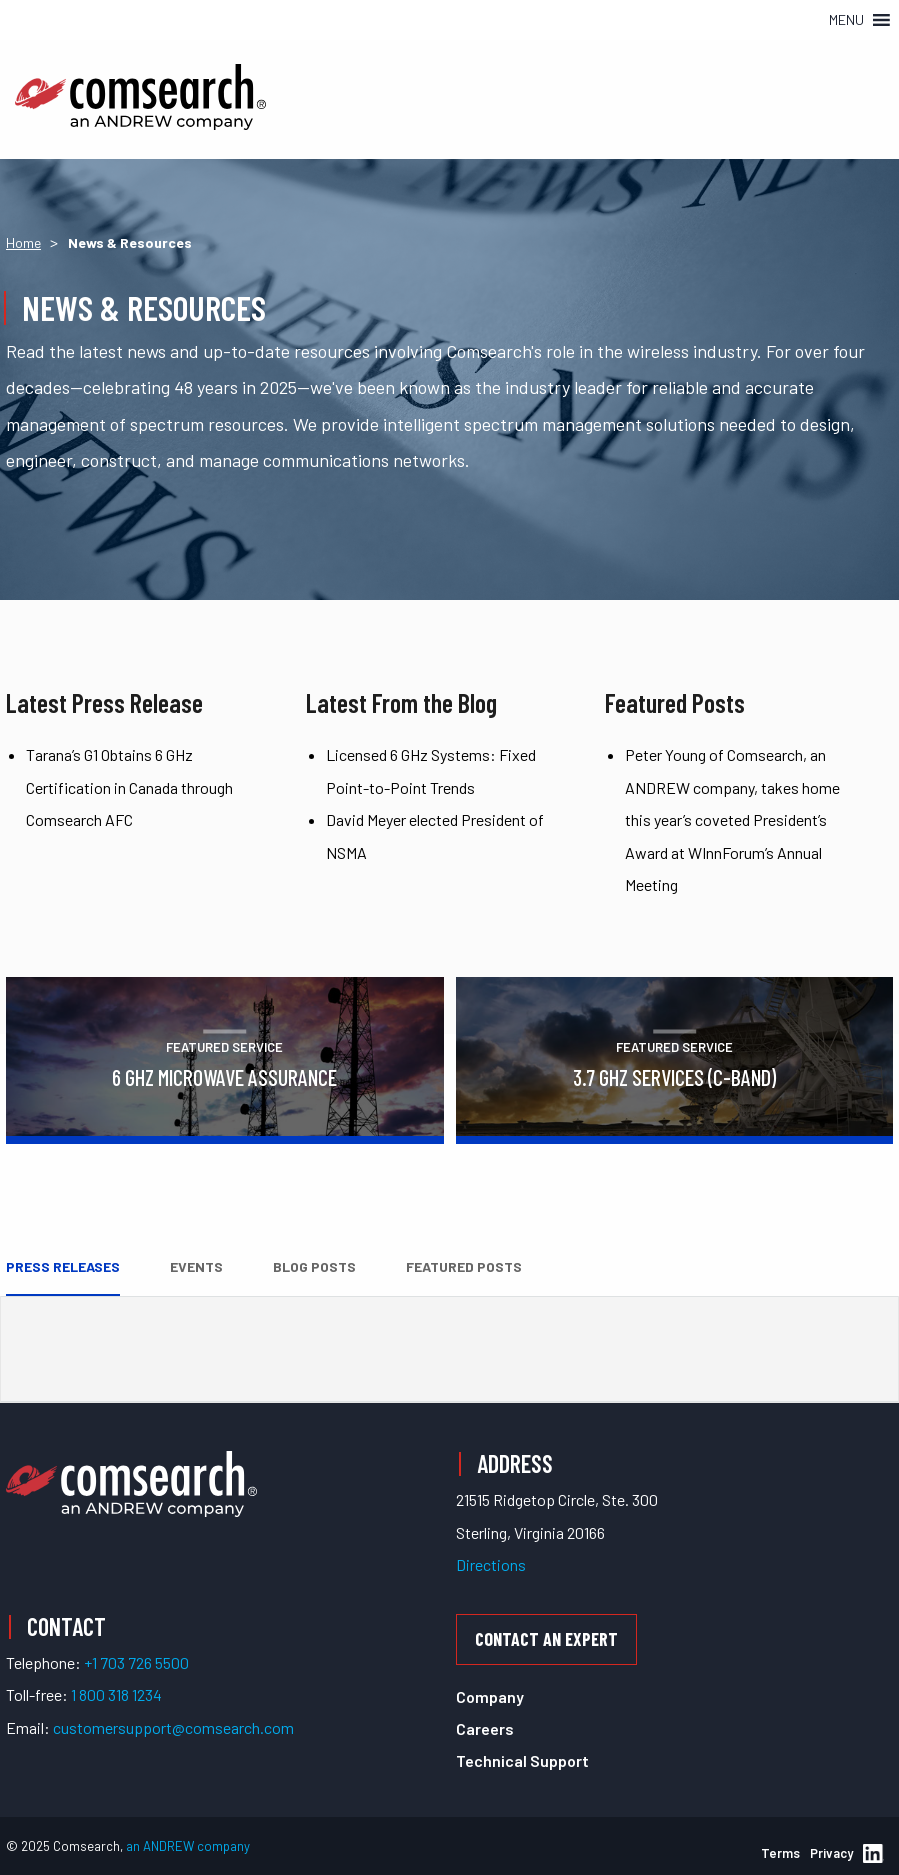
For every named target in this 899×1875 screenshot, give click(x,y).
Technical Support (522, 1760)
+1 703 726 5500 (136, 1662)
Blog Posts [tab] (314, 1266)
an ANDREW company (188, 1846)
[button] (846, 20)
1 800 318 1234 (116, 1694)
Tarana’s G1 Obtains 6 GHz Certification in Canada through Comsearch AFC (129, 787)
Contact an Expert (546, 1639)
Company (490, 1696)
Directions (491, 1564)
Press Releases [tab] (63, 1266)
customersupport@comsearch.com (173, 1727)
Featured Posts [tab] (464, 1266)
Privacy (831, 1853)
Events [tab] (196, 1266)
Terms (780, 1853)
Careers (485, 1728)
